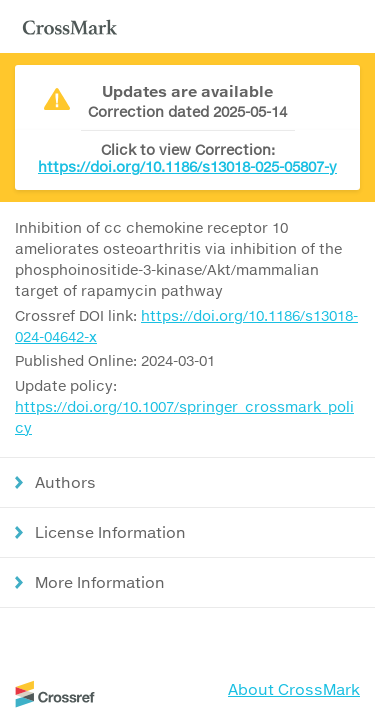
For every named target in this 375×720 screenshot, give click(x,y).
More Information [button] (100, 582)
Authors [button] (65, 482)
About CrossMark (294, 689)
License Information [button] (110, 532)
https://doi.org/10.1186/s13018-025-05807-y (187, 166)
